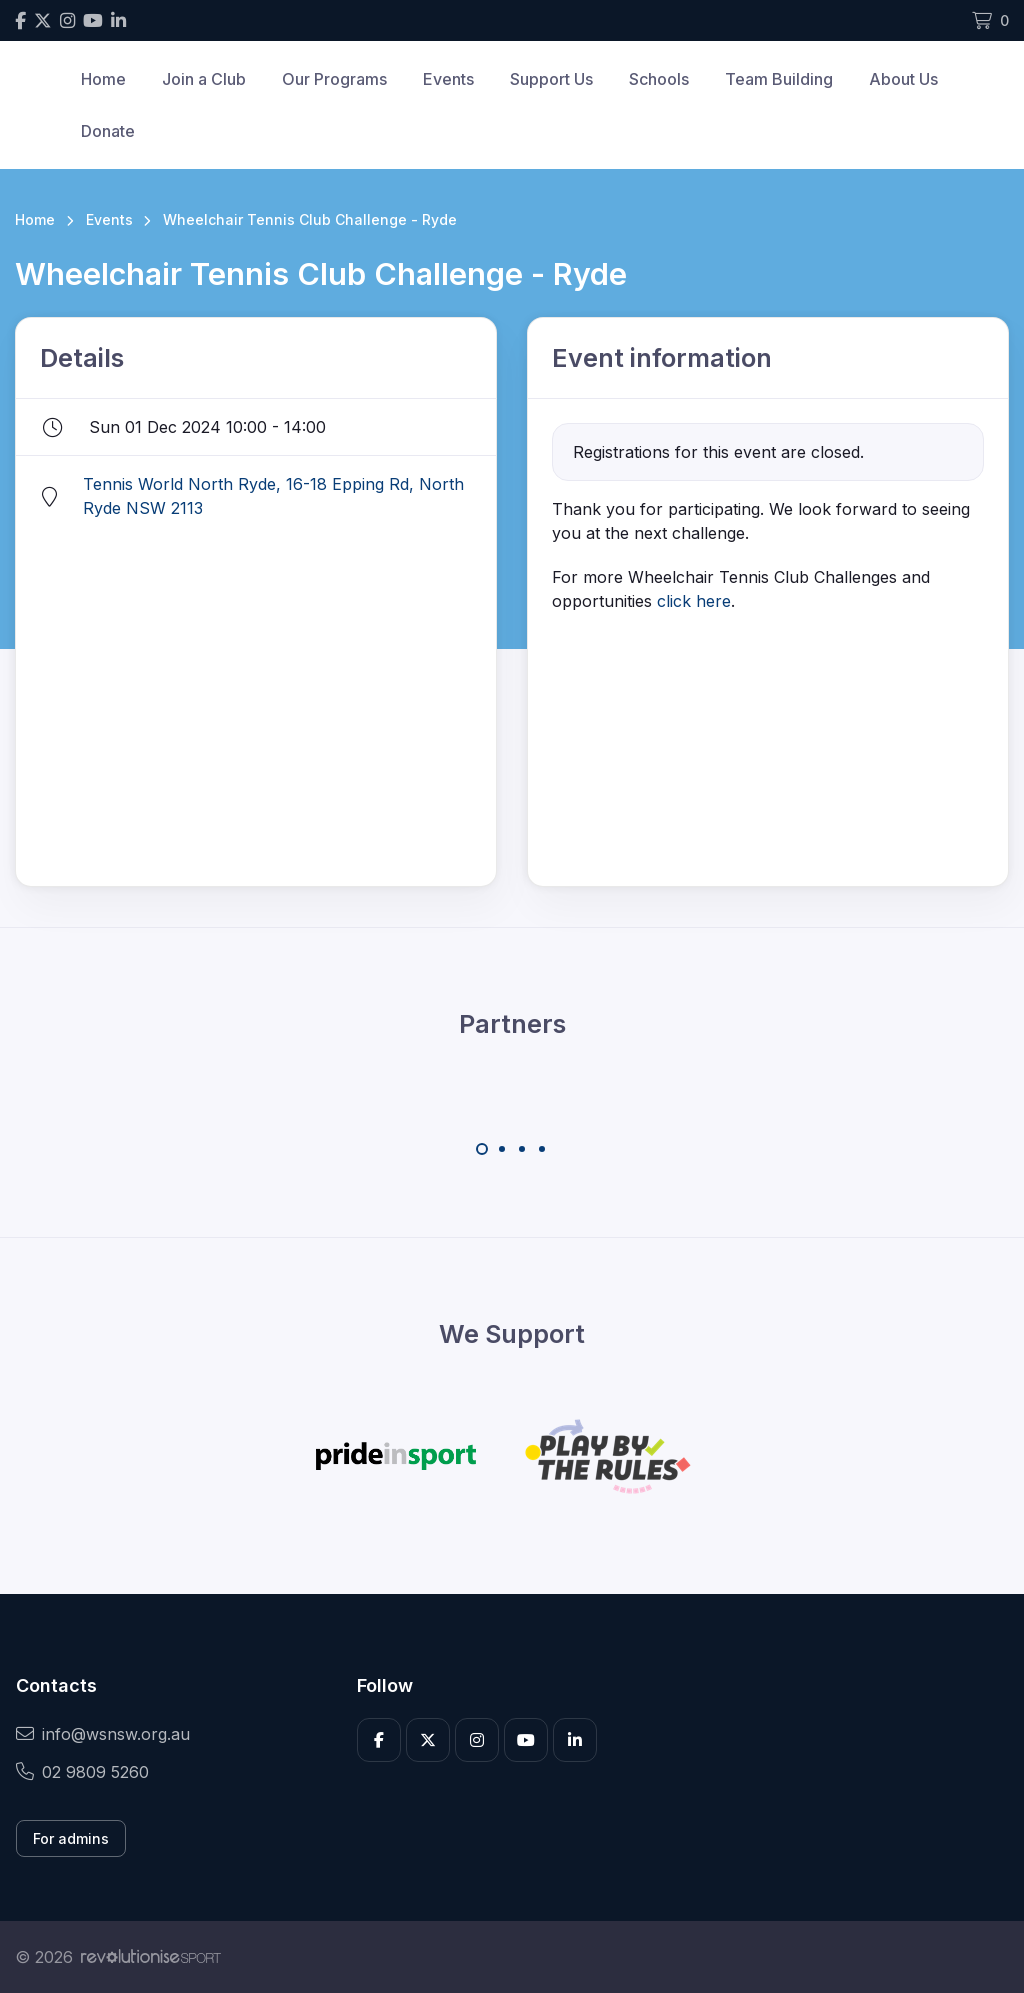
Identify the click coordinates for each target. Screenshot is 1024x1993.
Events (448, 79)
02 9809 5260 (82, 1772)
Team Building (779, 79)
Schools (659, 79)
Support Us (551, 79)
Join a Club (204, 79)
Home (103, 79)
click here (694, 601)
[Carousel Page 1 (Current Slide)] (482, 1149)
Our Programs (334, 79)
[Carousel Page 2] (502, 1149)
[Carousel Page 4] (542, 1149)
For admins (71, 1838)
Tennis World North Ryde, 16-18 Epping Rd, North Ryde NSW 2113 (273, 496)
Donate (108, 131)
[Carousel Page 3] (522, 1149)
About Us (903, 79)
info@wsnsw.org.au (103, 1734)
